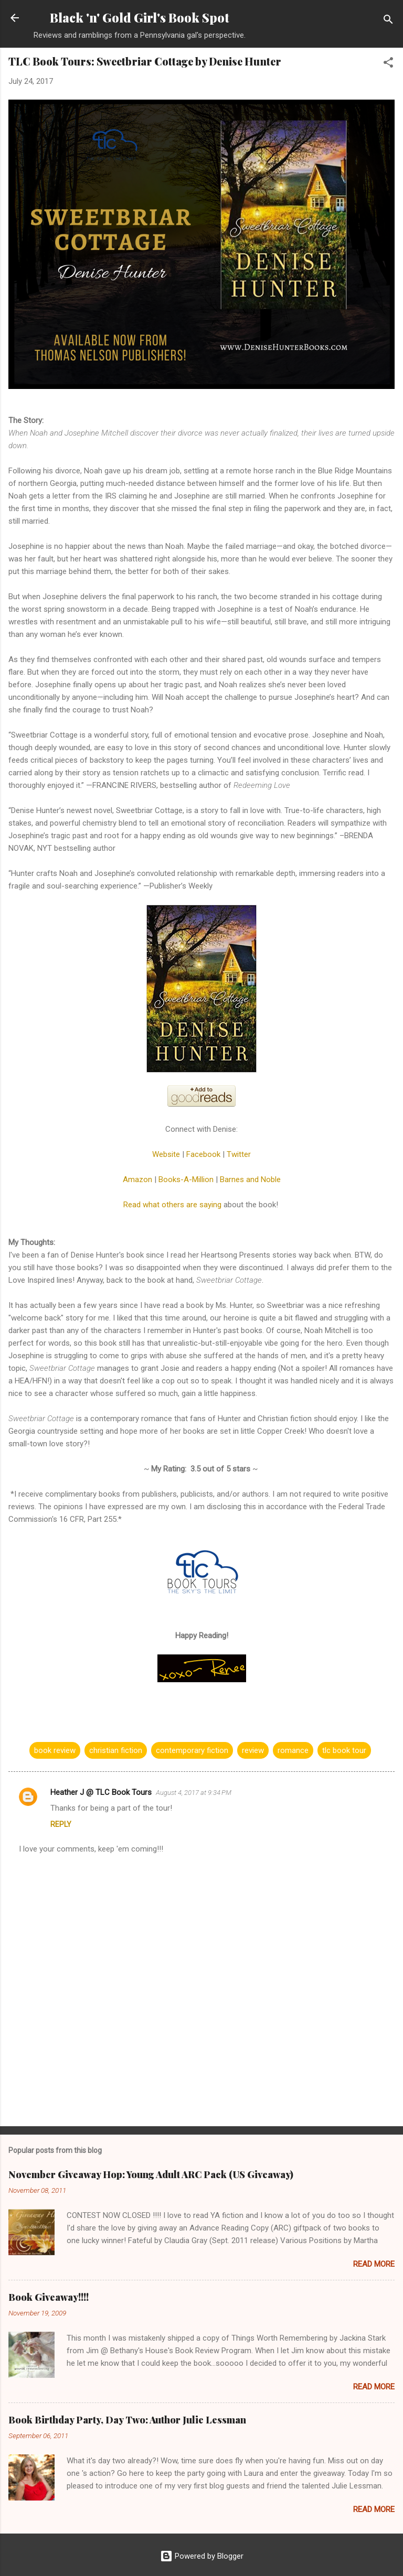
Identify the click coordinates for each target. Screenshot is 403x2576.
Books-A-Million (186, 1179)
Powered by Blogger (201, 2556)
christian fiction (115, 1750)
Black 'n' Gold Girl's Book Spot (139, 17)
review (253, 1750)
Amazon (137, 1179)
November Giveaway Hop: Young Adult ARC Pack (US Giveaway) (150, 2174)
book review (55, 1750)
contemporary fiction (192, 1750)
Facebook (203, 1154)
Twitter (239, 1154)
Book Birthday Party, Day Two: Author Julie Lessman (127, 2419)
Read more (374, 2264)
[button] (388, 64)
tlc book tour (344, 1750)
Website (166, 1154)
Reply (60, 1824)
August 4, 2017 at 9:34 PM (193, 1792)
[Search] (388, 21)
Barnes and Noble (250, 1179)
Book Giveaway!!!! (48, 2297)
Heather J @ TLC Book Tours (101, 1792)
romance (293, 1750)
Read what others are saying (172, 1204)
